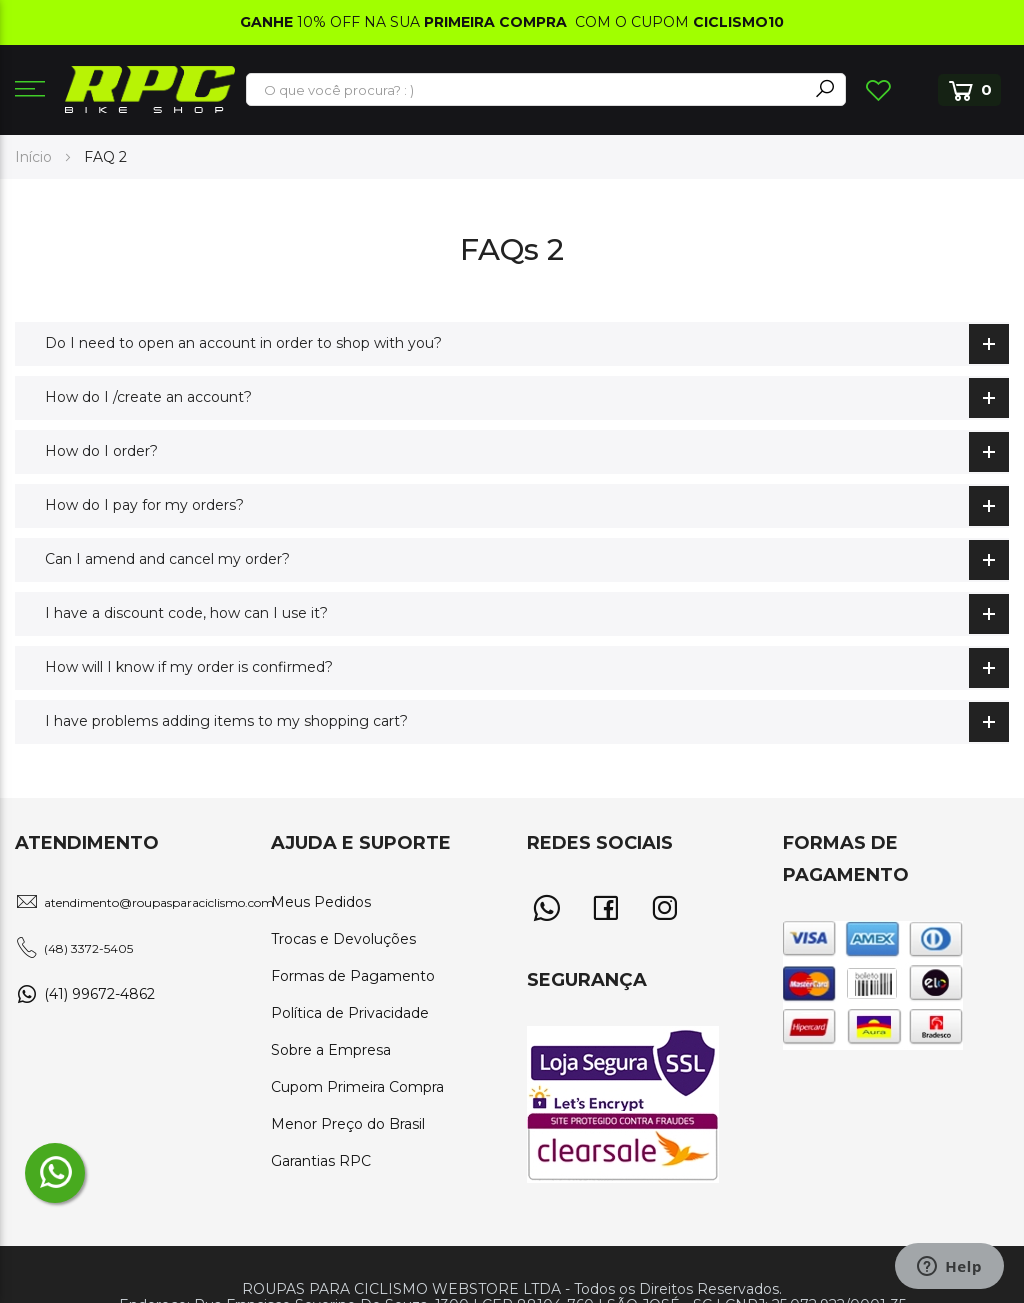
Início (35, 157)
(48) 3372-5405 (88, 948)
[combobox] (528, 90)
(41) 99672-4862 (99, 994)
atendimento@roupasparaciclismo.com (159, 902)
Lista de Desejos (878, 90)
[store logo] (150, 89)
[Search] (825, 89)
